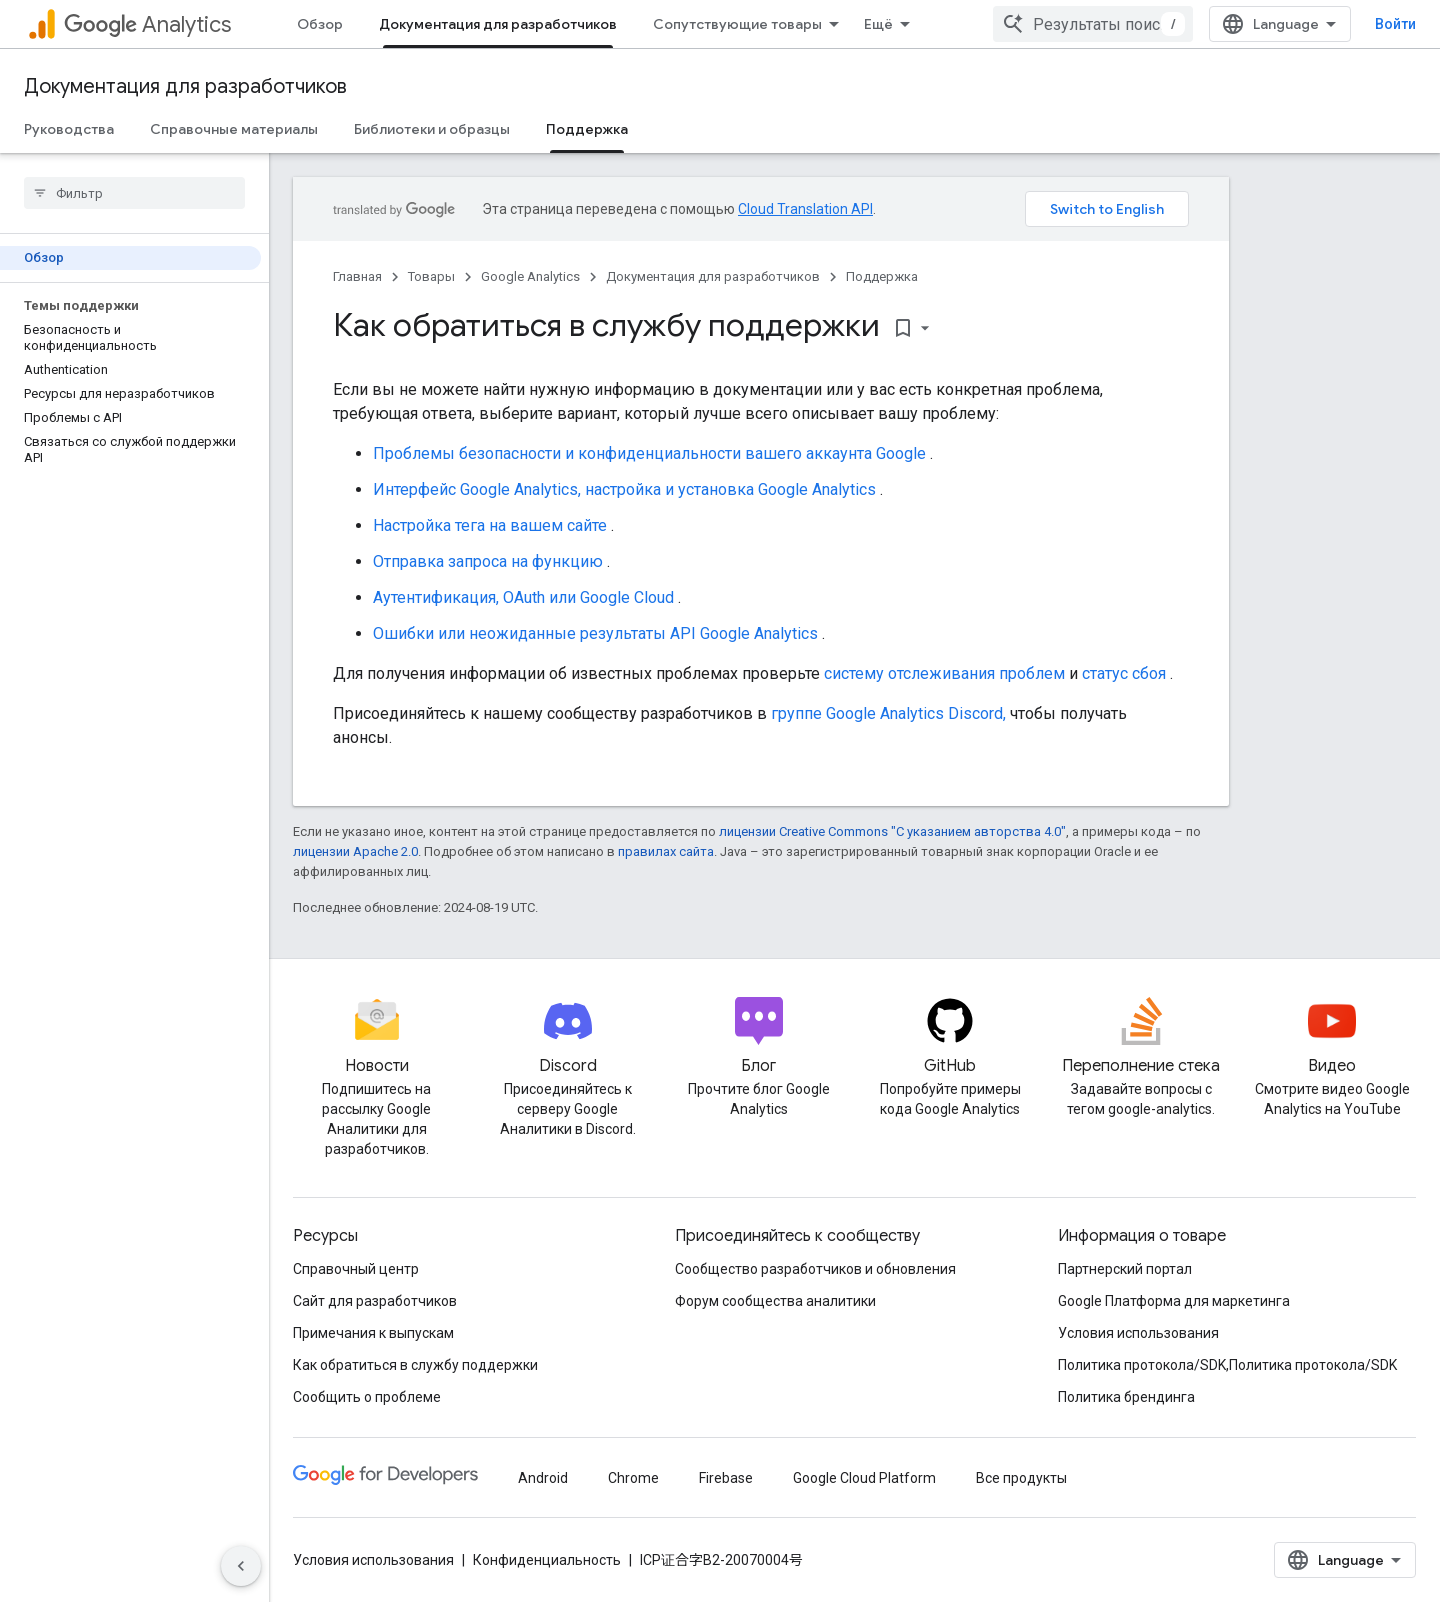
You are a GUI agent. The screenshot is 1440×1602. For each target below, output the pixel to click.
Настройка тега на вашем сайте (490, 525)
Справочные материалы (234, 129)
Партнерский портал (1125, 1269)
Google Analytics (530, 276)
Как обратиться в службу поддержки (415, 1365)
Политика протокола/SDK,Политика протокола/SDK (1227, 1365)
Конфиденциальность (547, 1560)
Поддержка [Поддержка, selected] (587, 129)
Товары (431, 276)
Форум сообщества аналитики (775, 1301)
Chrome (633, 1478)
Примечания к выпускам (373, 1333)
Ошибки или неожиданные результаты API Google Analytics (595, 633)
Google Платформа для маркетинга (1174, 1301)
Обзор (320, 24)
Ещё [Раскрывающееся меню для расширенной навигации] (878, 24)
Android (543, 1478)
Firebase (726, 1478)
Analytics (147, 24)
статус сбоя (1124, 673)
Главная (357, 276)
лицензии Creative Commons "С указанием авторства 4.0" (892, 831)
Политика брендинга (1126, 1397)
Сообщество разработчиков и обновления (815, 1269)
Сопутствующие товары (737, 24)
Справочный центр (356, 1269)
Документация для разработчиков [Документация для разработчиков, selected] (498, 24)
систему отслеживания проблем (944, 673)
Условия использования (1138, 1333)
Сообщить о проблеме (367, 1397)
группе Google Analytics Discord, (888, 713)
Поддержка (882, 276)
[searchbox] (134, 193)
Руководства (69, 129)
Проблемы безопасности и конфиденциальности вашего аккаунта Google (649, 453)
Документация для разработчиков (185, 86)
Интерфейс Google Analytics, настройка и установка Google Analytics (624, 489)
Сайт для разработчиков (375, 1301)
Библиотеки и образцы (432, 129)
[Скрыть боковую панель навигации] (241, 1566)
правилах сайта (666, 851)
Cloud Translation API (805, 209)
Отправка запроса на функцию (488, 561)
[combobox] (1093, 24)
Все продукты (1021, 1478)
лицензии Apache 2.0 (355, 851)
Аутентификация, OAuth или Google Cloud (523, 597)
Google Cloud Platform (864, 1478)
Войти (1395, 24)
